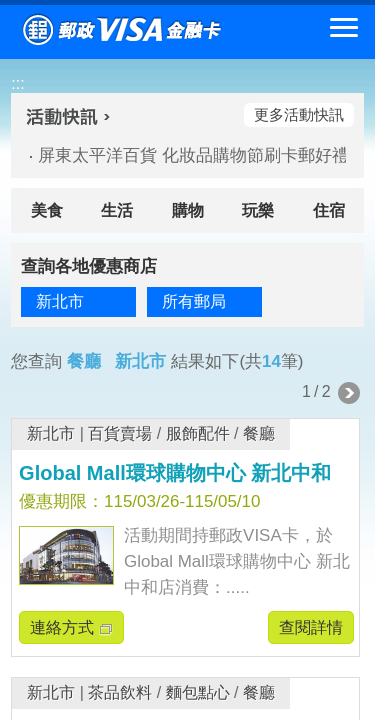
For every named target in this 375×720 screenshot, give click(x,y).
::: (17, 83)
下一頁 (349, 393)
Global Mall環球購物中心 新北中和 (175, 473)
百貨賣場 (120, 433)
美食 (47, 210)
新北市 (51, 433)
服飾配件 (198, 433)
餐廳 (259, 433)
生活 (117, 210)
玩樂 (258, 210)
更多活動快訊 (299, 114)
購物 (188, 210)
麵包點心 (198, 692)
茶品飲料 (120, 692)
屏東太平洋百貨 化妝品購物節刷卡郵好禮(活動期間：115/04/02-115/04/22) (184, 155)
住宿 (329, 210)
